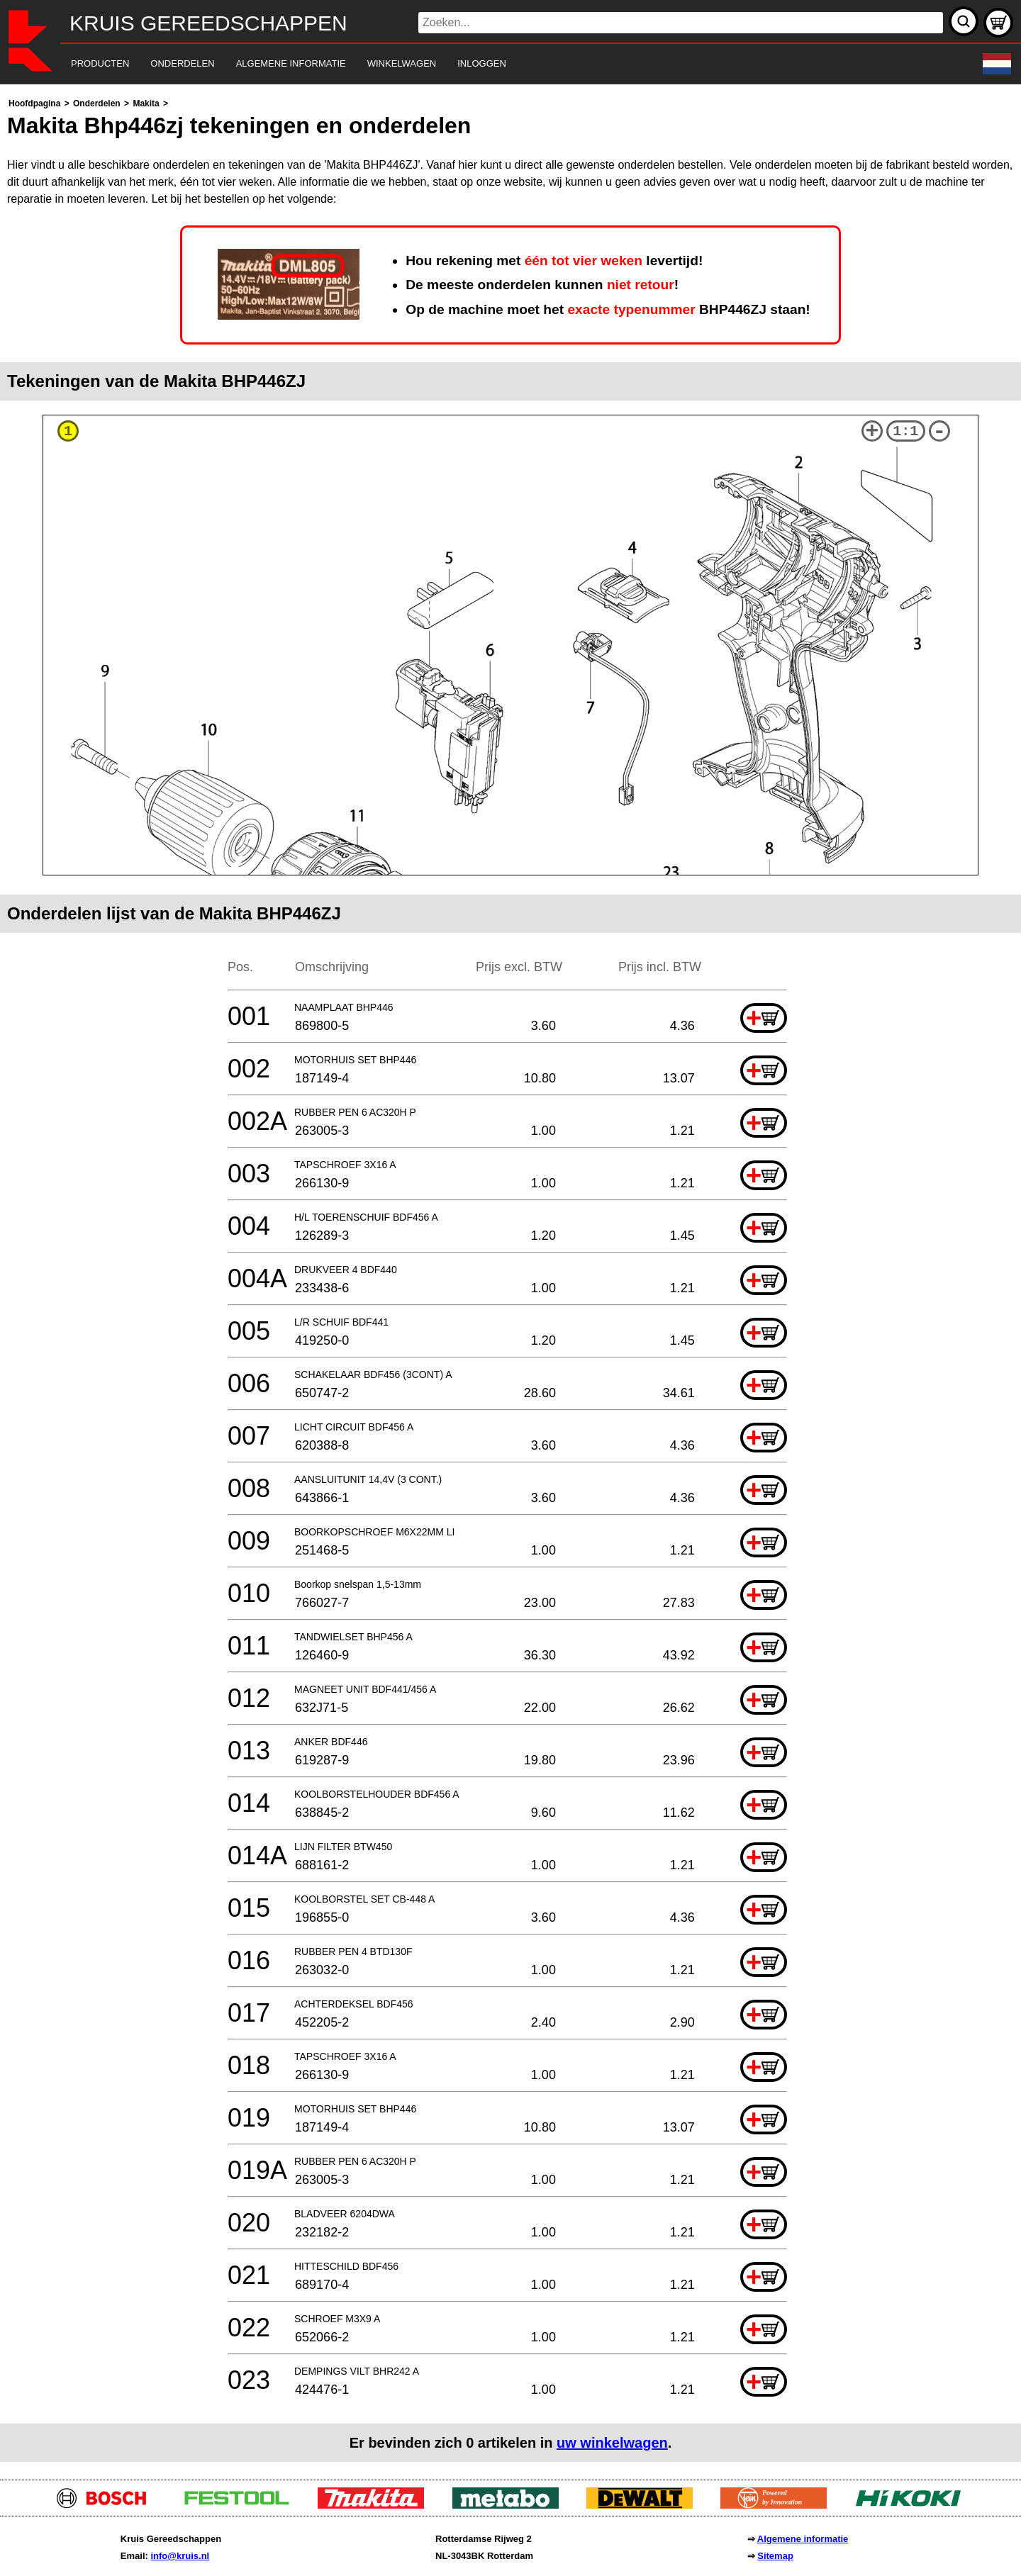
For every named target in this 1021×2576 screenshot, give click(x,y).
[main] (510, 1278)
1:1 (905, 431)
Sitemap (775, 2555)
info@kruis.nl (179, 2555)
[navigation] (491, 64)
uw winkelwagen (612, 2443)
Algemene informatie (803, 2538)
